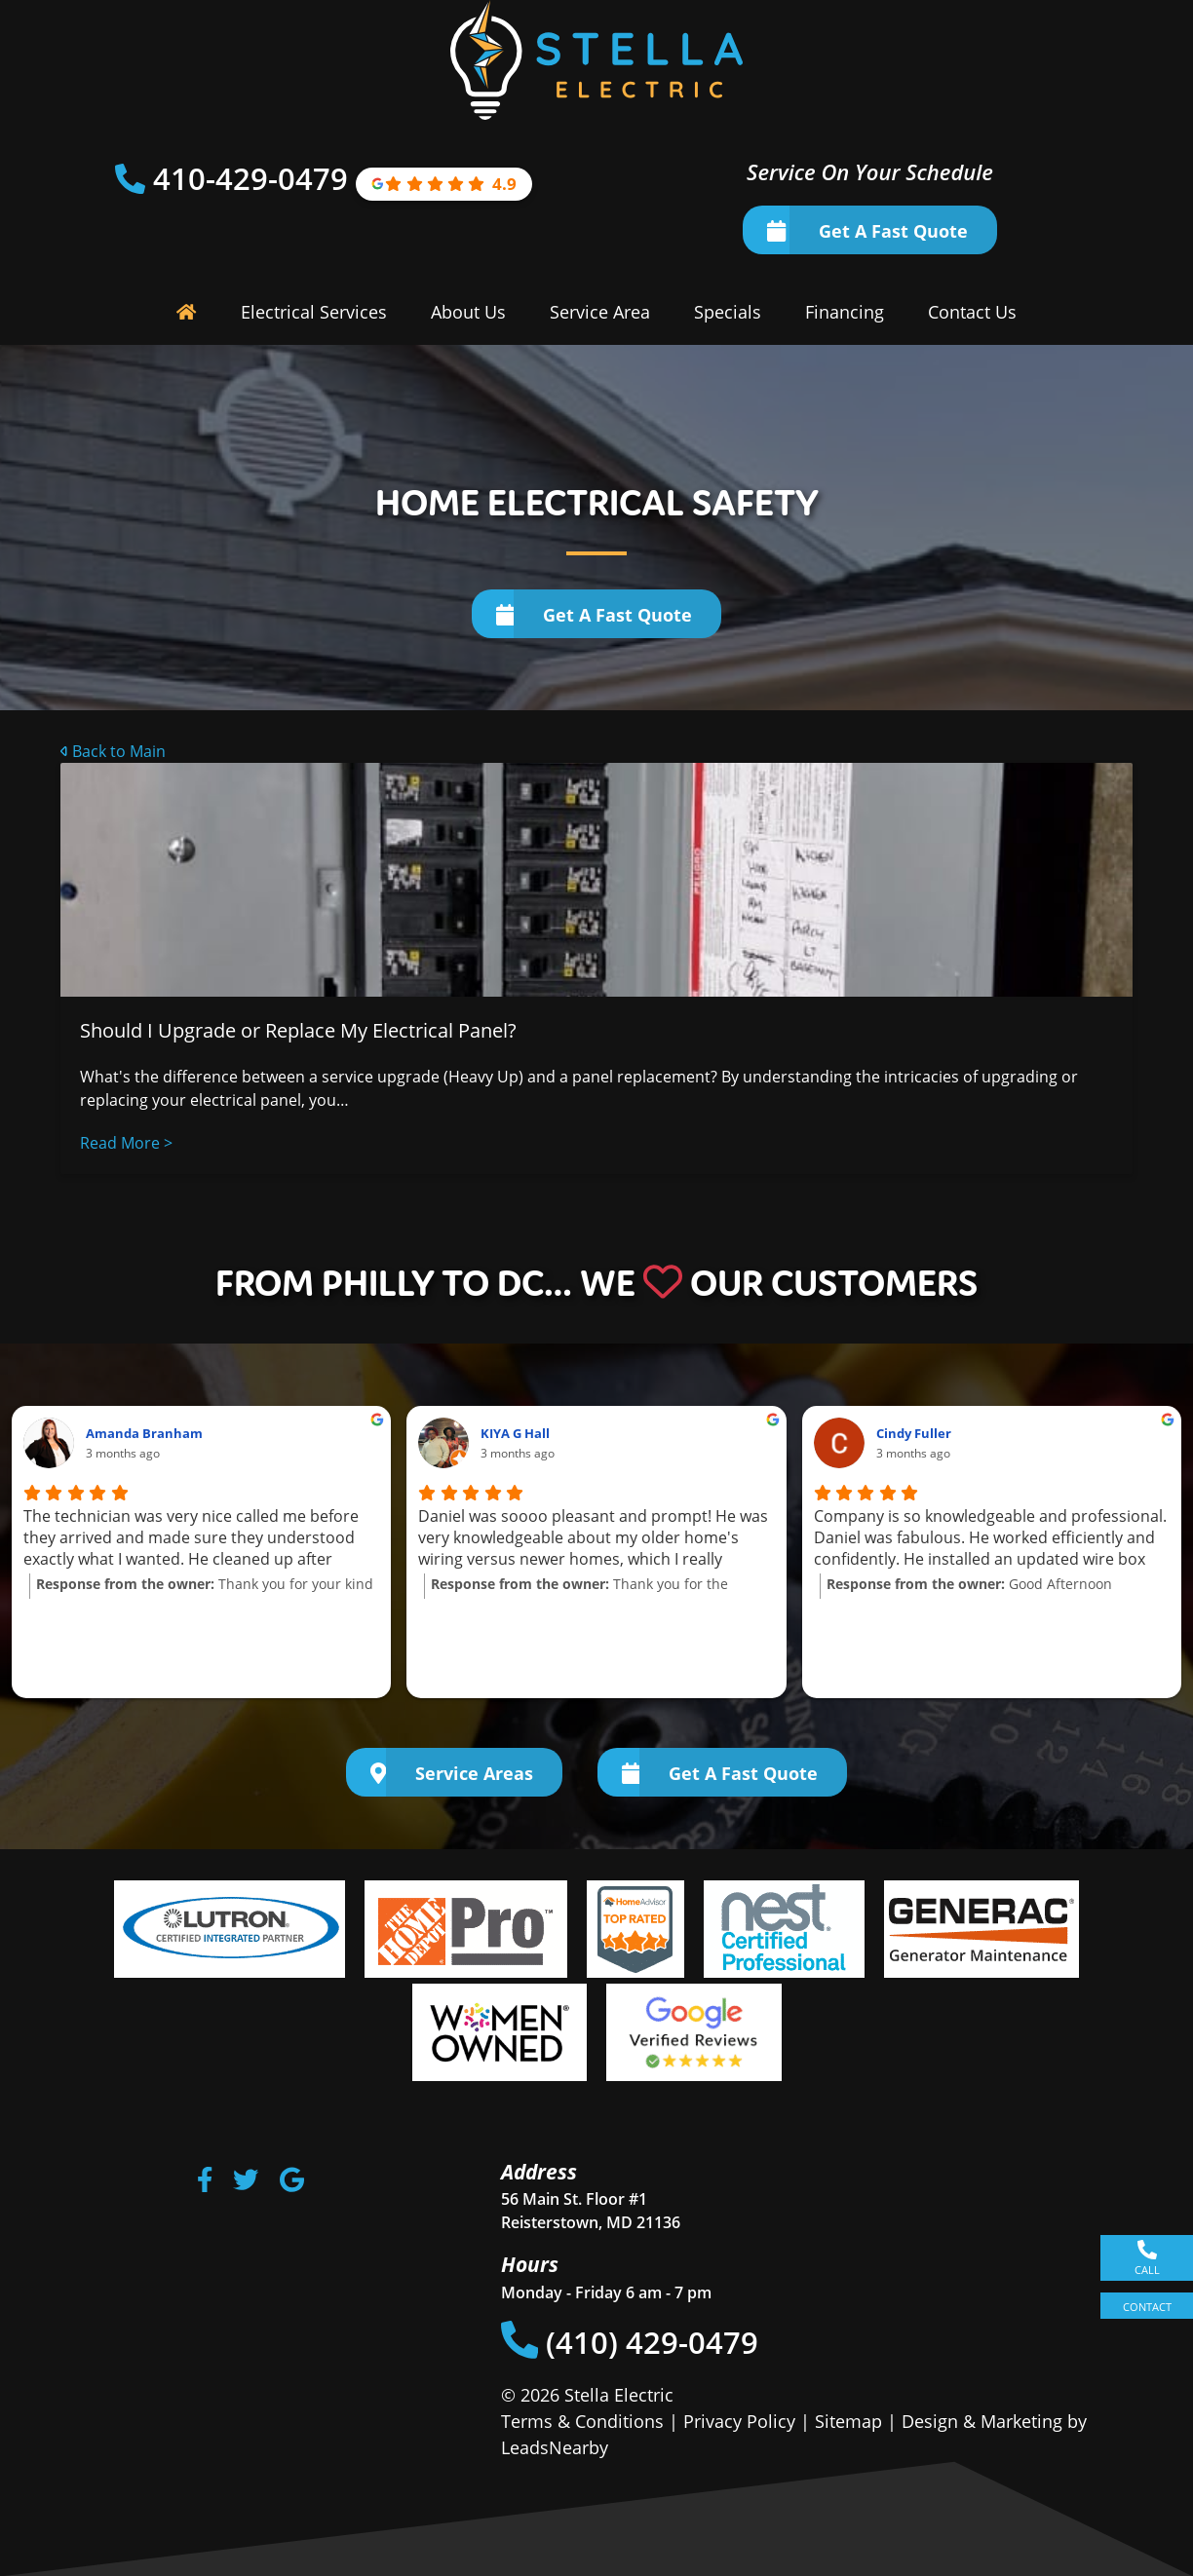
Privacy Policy (739, 2421)
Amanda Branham (144, 1433)
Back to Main (113, 751)
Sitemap (848, 2421)
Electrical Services (314, 311)
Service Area (600, 311)
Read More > (126, 1143)
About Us (468, 311)
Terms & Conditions (582, 2421)
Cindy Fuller (913, 1433)
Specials (727, 311)
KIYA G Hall (515, 1433)
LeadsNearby (554, 2447)
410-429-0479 (254, 178)
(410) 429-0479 (630, 2342)
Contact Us (972, 311)
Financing (844, 311)
